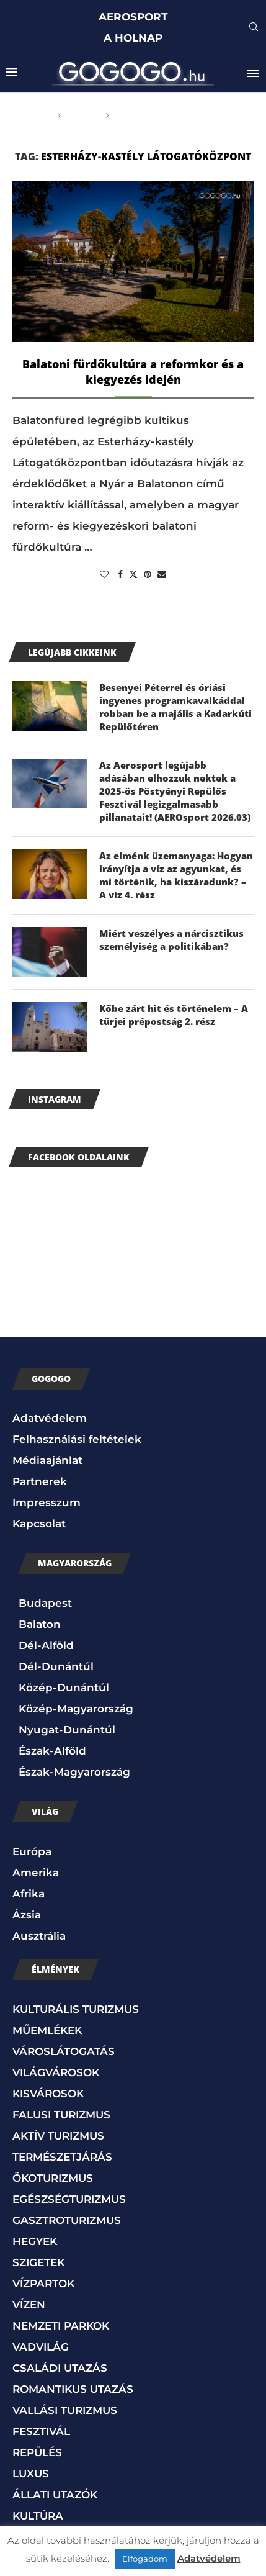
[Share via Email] (161, 574)
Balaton (40, 1624)
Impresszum (46, 1502)
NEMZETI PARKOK (60, 2326)
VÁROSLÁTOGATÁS (63, 2051)
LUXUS (30, 2473)
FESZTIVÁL (41, 2431)
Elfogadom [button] (144, 2559)
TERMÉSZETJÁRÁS (62, 2157)
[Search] (253, 28)
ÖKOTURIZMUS (52, 2178)
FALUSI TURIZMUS (61, 2114)
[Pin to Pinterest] (147, 574)
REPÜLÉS (37, 2452)
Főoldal (29, 115)
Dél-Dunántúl (56, 1666)
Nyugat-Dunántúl (67, 1730)
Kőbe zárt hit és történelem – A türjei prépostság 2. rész (173, 1015)
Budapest (45, 1603)
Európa (31, 1851)
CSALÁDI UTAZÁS (59, 2368)
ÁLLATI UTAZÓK (54, 2494)
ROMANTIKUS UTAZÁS (72, 2389)
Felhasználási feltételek (76, 1439)
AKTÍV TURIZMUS (58, 2136)
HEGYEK (34, 2241)
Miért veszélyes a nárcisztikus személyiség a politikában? (171, 939)
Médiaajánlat (47, 1460)
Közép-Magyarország (76, 1708)
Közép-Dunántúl (64, 1687)
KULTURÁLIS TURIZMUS (75, 2009)
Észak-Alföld (52, 1751)
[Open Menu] (253, 73)
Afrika (28, 1893)
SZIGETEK (38, 2262)
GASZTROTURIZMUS (66, 2220)
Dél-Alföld (46, 1645)
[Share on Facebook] (120, 574)
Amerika (35, 1872)
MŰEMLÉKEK (47, 2030)
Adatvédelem (49, 1418)
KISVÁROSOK (48, 2093)
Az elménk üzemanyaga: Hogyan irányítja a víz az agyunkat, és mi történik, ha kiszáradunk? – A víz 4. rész (176, 875)
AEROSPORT (133, 17)
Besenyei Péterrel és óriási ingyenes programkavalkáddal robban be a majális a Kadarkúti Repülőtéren (175, 707)
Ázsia (26, 1915)
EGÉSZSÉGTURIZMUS (69, 2199)
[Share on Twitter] (133, 574)
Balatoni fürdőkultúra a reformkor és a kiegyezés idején (133, 371)
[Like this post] (104, 574)
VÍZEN (28, 2304)
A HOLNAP (133, 38)
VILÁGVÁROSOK (55, 2072)
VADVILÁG (40, 2347)
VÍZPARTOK (43, 2283)
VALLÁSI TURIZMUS (64, 2410)
